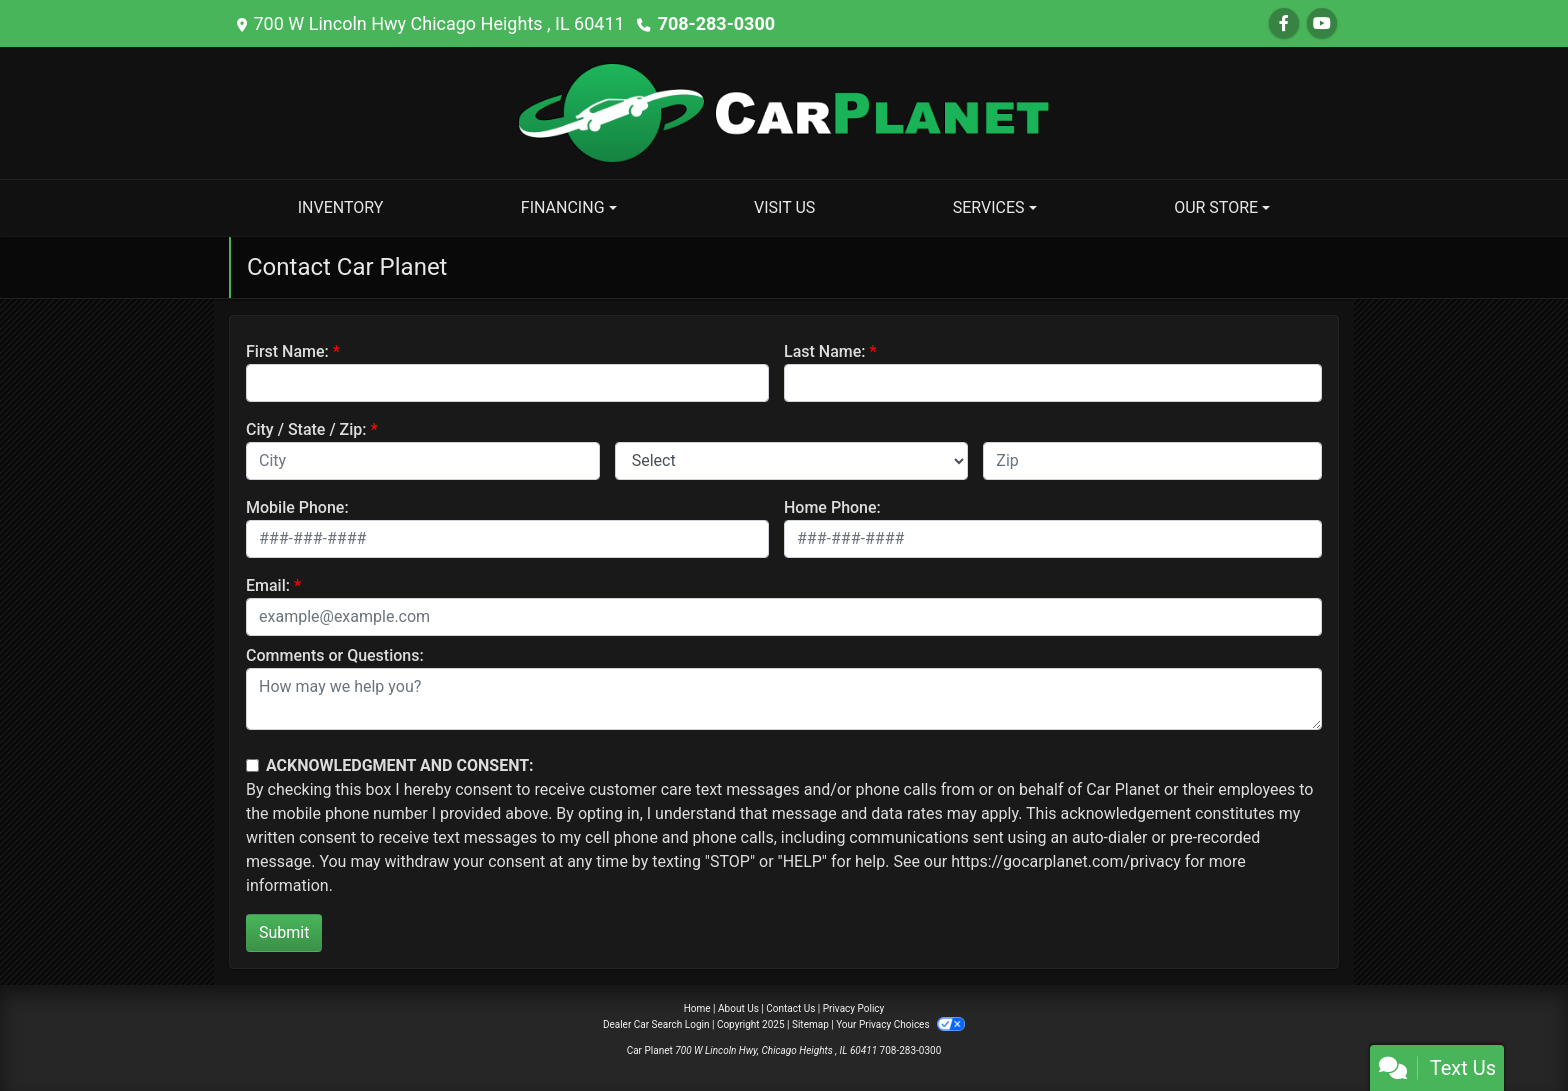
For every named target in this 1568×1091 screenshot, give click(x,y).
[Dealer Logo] (784, 111)
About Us (738, 1008)
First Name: (287, 351)
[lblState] (792, 461)
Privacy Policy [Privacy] (854, 1008)
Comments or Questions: (335, 655)
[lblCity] (423, 461)
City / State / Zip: (306, 429)
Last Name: (825, 351)
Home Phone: (832, 507)
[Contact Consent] (252, 765)
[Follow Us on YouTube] (1322, 23)
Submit (284, 932)
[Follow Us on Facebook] (1284, 23)
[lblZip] (1152, 461)
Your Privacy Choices (900, 1024)
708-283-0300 (716, 23)
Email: (268, 585)
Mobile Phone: (297, 507)
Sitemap (810, 1024)
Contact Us (790, 1008)
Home (697, 1008)
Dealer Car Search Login (656, 1024)
